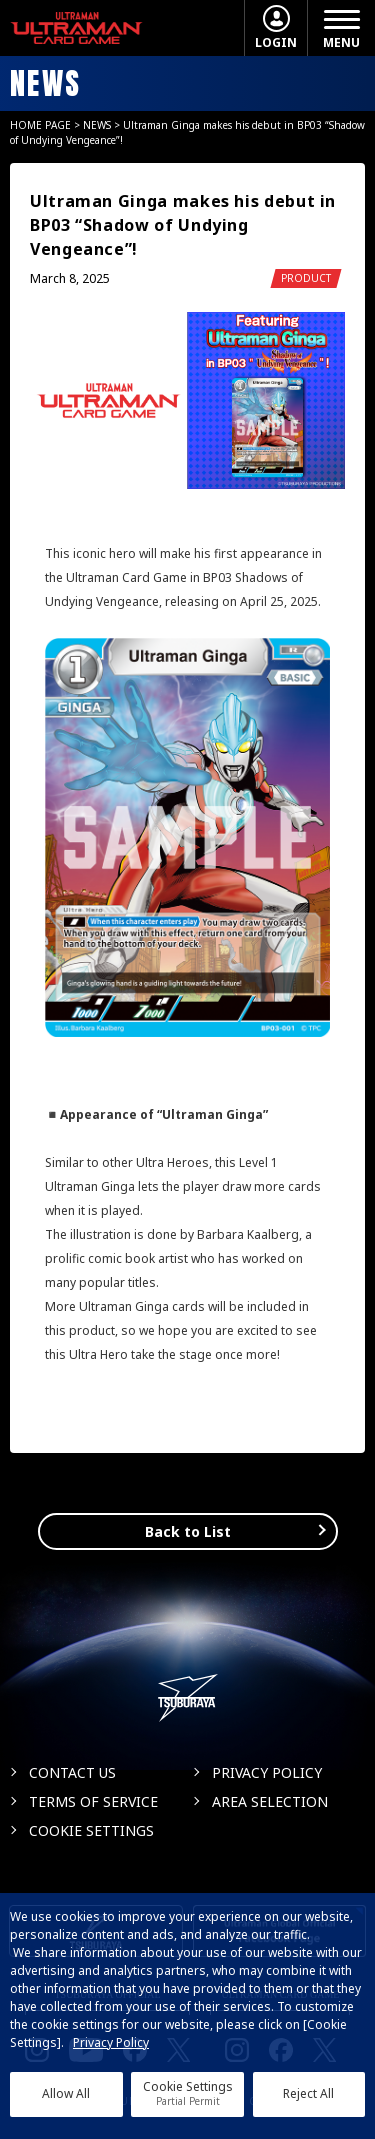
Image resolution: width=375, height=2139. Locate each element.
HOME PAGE (40, 125)
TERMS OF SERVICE (93, 1801)
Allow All (66, 2093)
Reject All (308, 2093)
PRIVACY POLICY (267, 1772)
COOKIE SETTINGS (91, 1830)
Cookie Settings (188, 2093)
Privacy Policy (111, 2042)
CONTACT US (72, 1772)
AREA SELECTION (270, 1801)
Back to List (188, 1531)
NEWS (97, 125)
